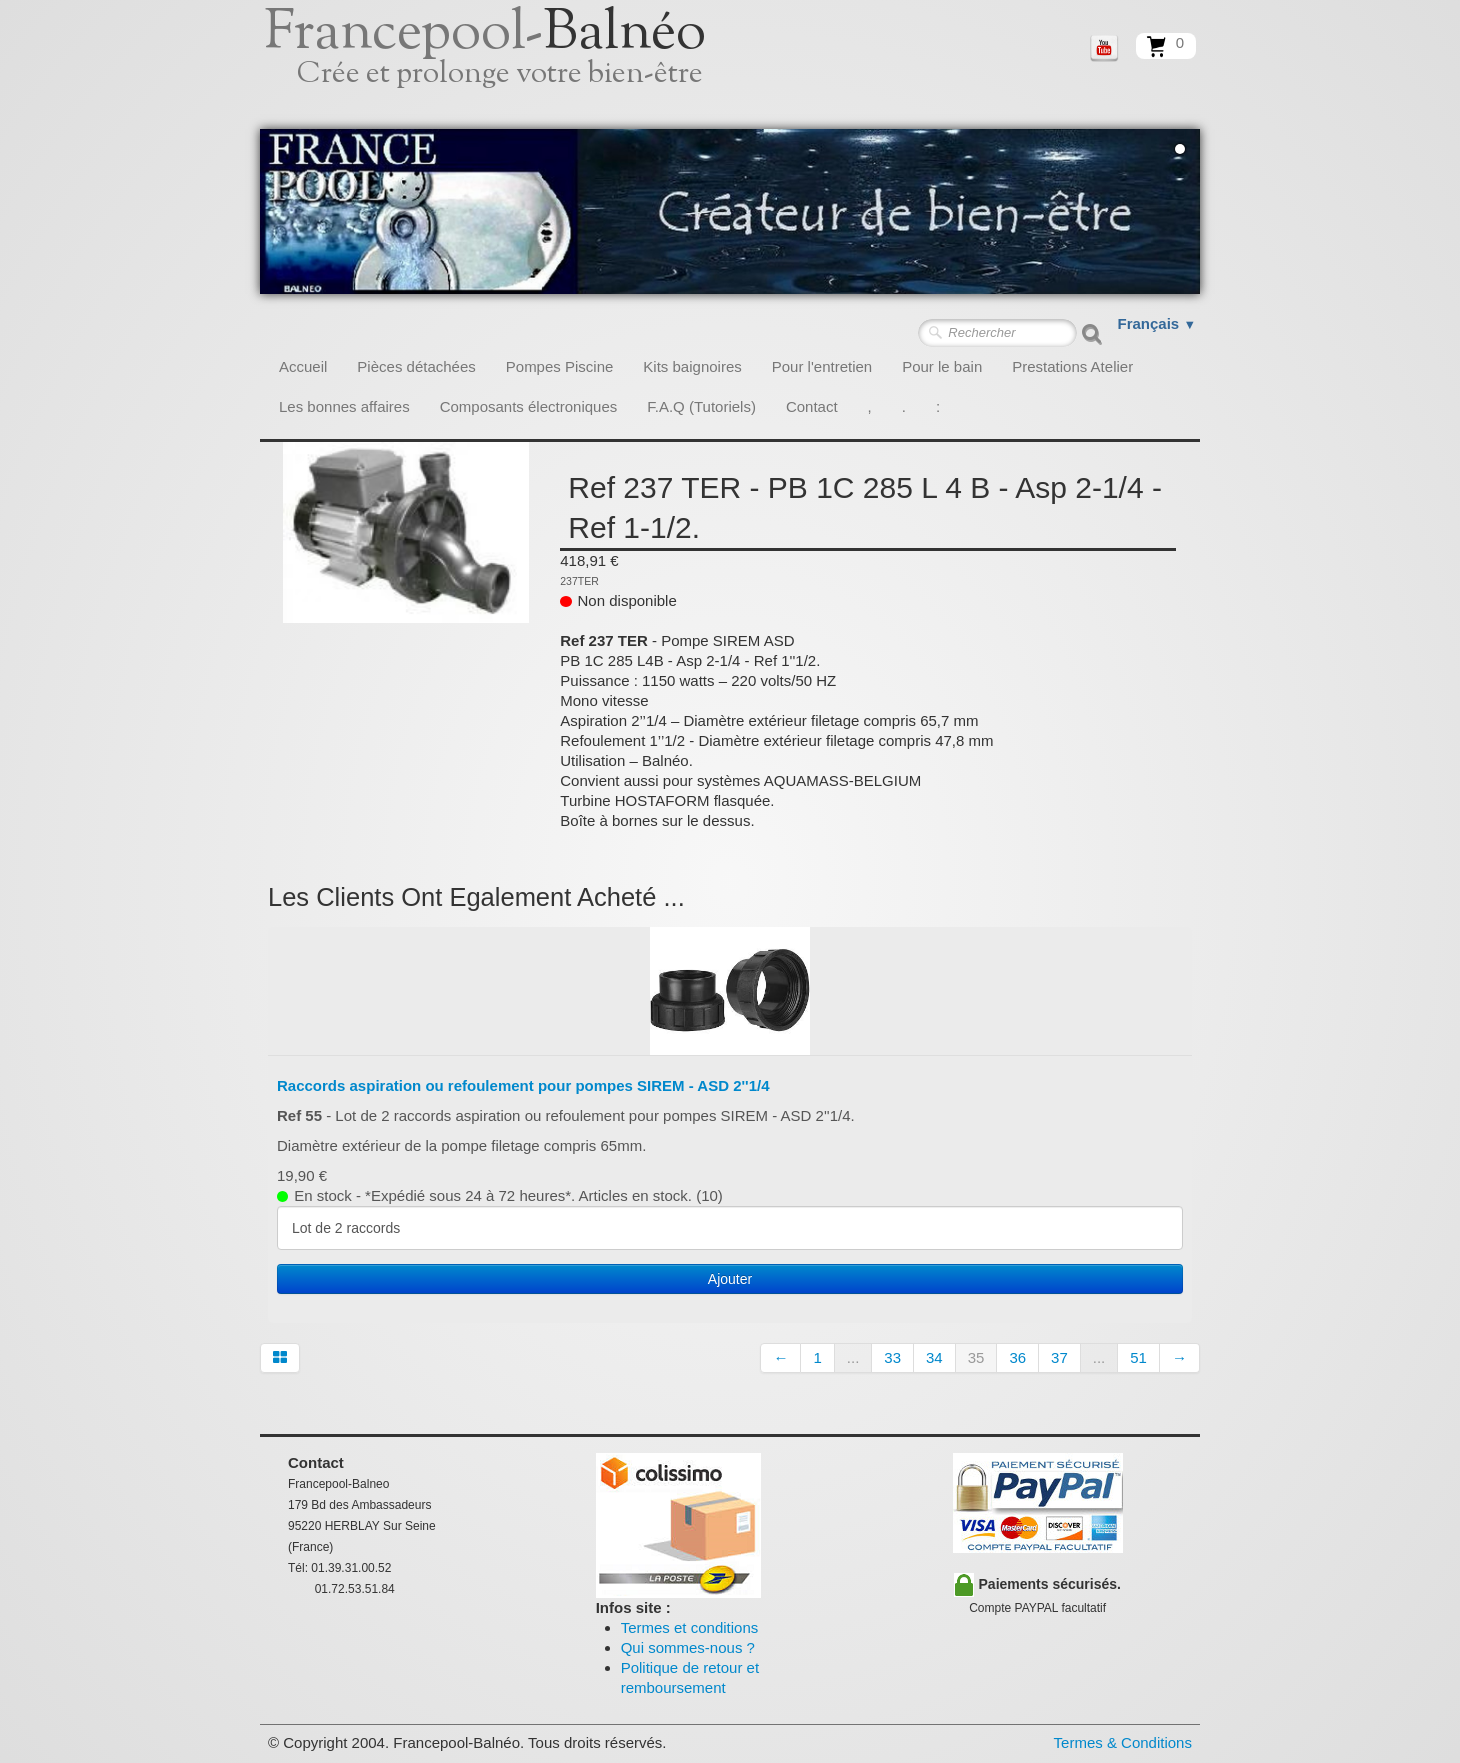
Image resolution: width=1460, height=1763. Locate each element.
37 (1059, 1357)
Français (1157, 323)
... (853, 1357)
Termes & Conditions (1123, 1742)
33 (892, 1357)
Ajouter (730, 1279)
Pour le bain (942, 366)
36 (1017, 1357)
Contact (812, 406)
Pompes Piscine (560, 366)
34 (934, 1357)
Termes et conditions (690, 1627)
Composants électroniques (529, 406)
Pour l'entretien (822, 366)
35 (976, 1357)
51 (1138, 1357)
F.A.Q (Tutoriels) (701, 406)
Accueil (303, 366)
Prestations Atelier (1072, 366)
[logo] (507, 65)
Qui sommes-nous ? (688, 1647)
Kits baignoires (692, 366)
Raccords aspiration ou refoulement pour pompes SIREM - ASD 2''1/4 (523, 1085)
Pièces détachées (416, 366)
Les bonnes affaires (344, 406)
